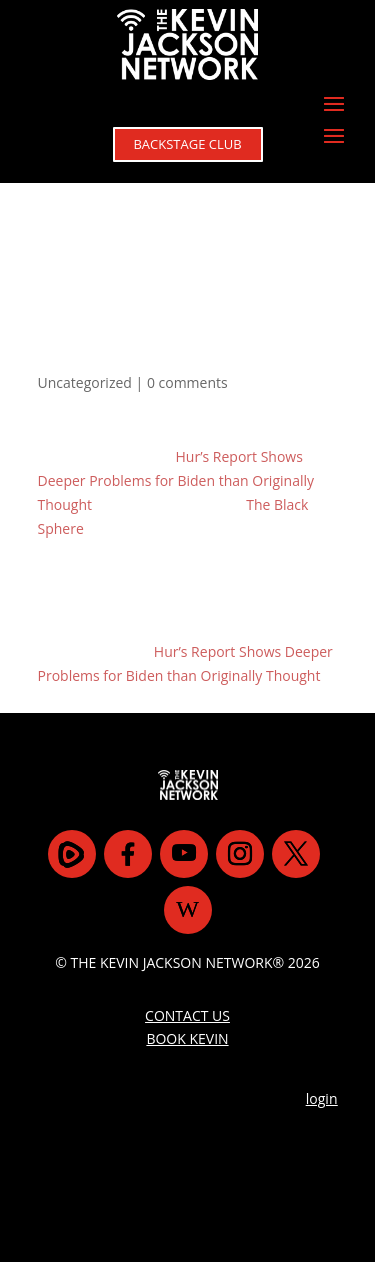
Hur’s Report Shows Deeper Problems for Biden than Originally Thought (176, 480)
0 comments (187, 382)
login (322, 1098)
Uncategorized (85, 382)
